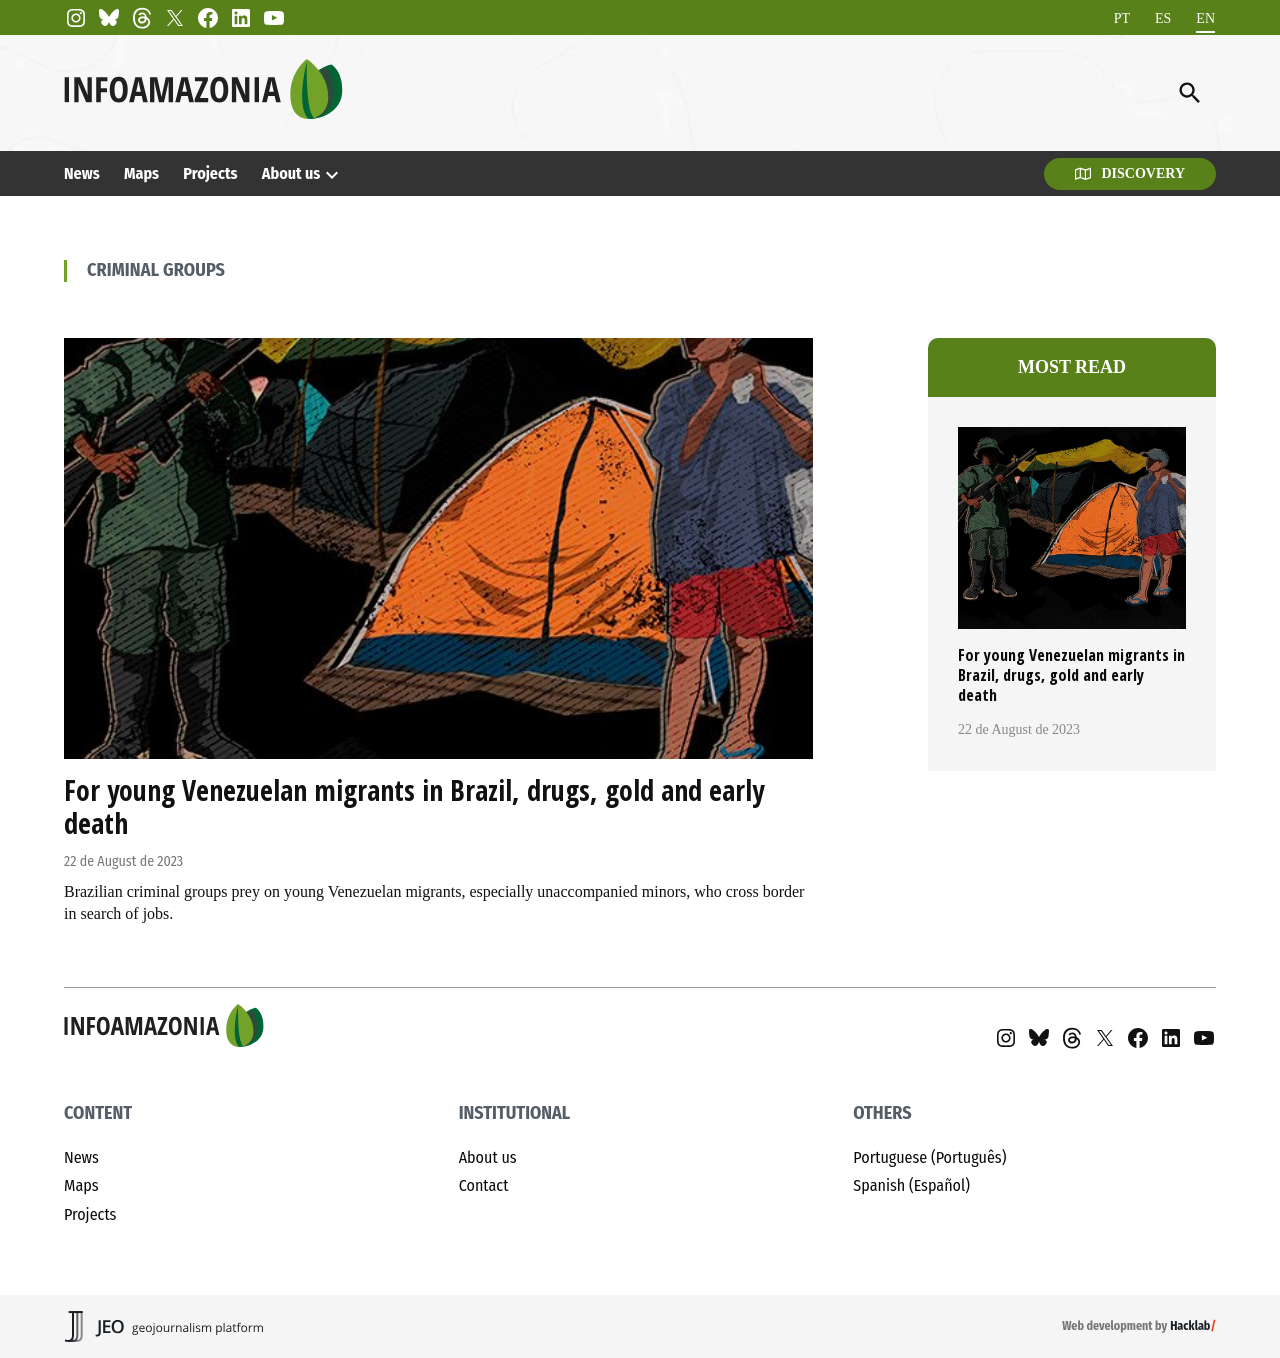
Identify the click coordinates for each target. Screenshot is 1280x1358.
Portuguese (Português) (929, 1157)
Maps (141, 173)
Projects (210, 173)
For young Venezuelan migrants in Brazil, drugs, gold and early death (414, 807)
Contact (484, 1185)
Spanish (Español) (911, 1185)
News (82, 173)
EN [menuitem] (1205, 17)
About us (291, 173)
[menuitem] (1122, 18)
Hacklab (1190, 1326)
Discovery (1130, 173)
